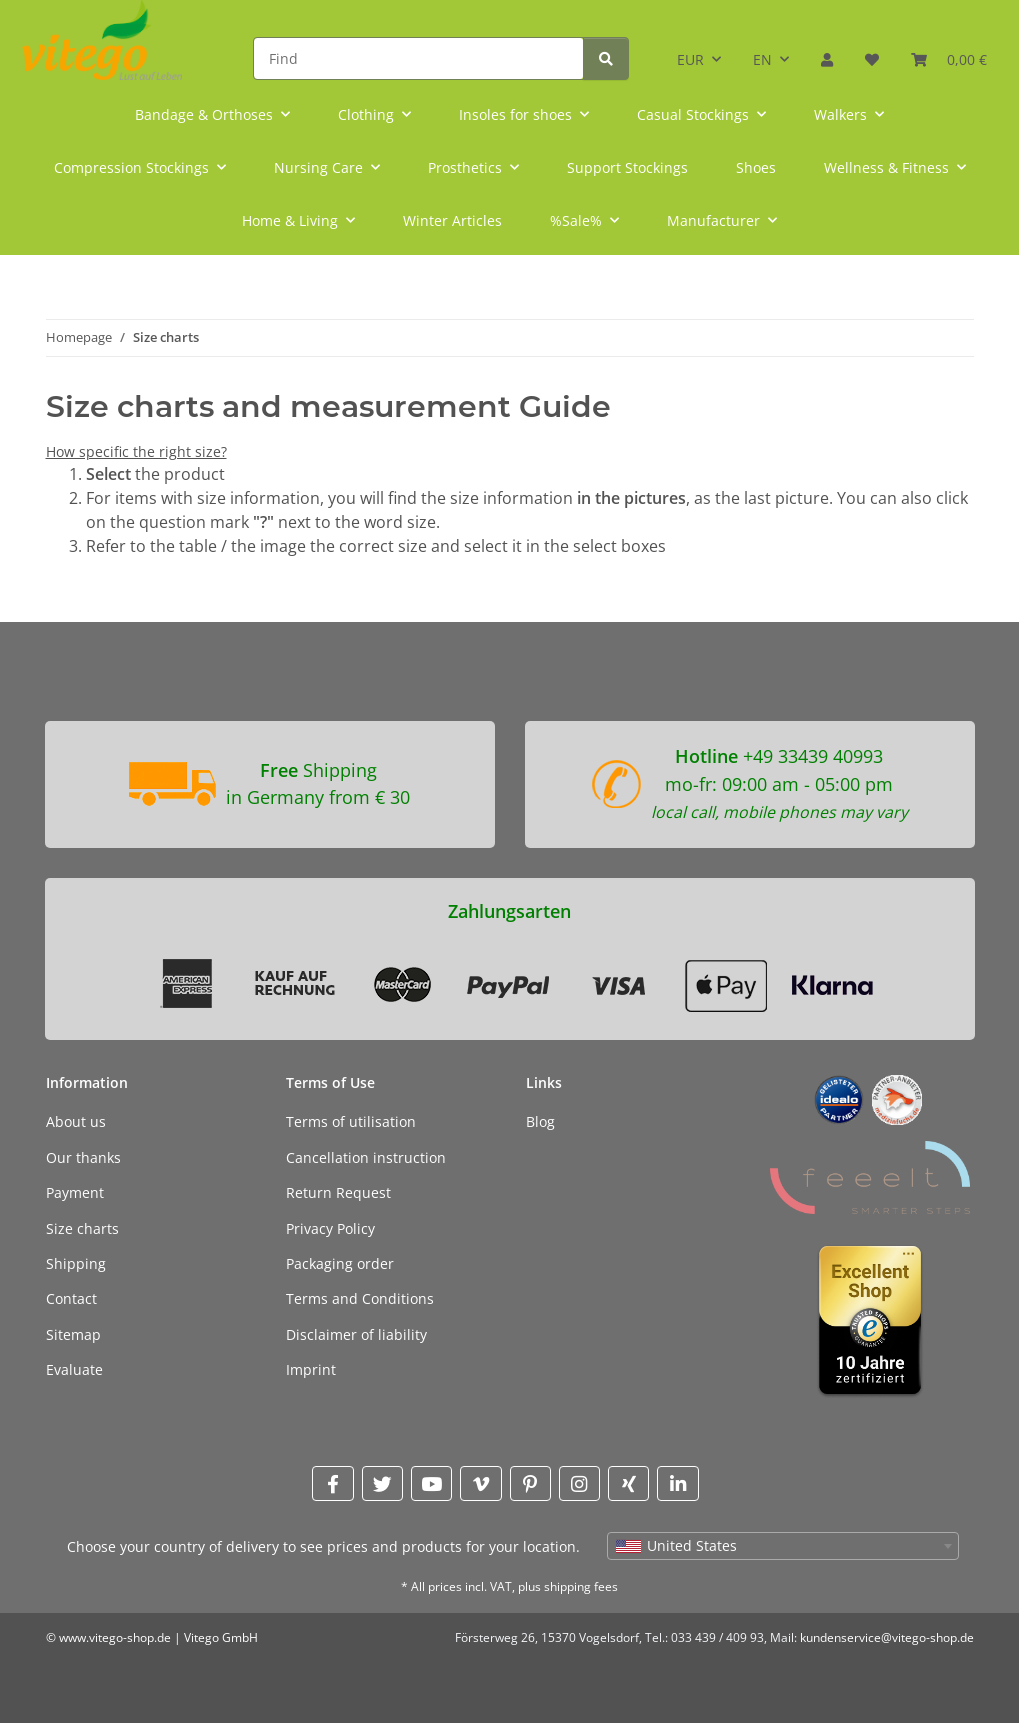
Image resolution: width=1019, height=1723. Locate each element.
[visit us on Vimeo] (480, 1483)
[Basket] (949, 52)
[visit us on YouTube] (431, 1483)
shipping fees (581, 1586)
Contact (71, 1298)
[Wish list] (872, 52)
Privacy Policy (330, 1228)
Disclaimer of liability (356, 1334)
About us (76, 1121)
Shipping (76, 1263)
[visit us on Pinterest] (530, 1483)
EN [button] (762, 59)
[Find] (418, 58)
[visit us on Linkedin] (677, 1483)
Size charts (82, 1228)
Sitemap (73, 1334)
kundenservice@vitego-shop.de (887, 1637)
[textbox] (782, 1546)
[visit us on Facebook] (332, 1483)
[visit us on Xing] (628, 1483)
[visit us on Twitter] (382, 1483)
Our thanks (83, 1157)
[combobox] (782, 1546)
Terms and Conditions (360, 1298)
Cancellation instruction (366, 1157)
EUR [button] (690, 59)
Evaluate (74, 1369)
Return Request (338, 1192)
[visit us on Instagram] (579, 1483)
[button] (827, 52)
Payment (75, 1192)
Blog (540, 1121)
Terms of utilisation (351, 1121)
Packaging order (340, 1263)
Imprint (311, 1369)
